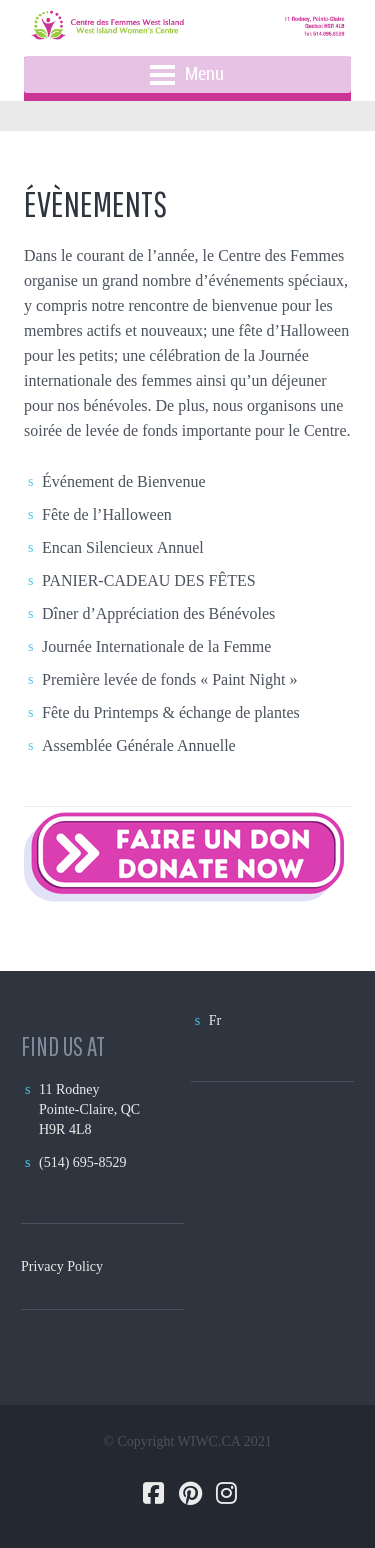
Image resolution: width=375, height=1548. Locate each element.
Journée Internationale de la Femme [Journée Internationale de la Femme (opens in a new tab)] (156, 646)
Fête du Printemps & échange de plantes (171, 712)
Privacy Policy (62, 1266)
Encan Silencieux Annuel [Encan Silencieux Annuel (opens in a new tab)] (123, 547)
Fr (215, 1020)
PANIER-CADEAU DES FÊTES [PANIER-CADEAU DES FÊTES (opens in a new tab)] (149, 580)
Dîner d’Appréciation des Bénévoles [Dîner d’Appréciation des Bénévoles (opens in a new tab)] (158, 613)
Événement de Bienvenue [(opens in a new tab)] (124, 481)
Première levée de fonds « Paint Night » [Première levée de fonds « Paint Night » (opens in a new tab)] (170, 679)
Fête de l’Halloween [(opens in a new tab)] (107, 514)
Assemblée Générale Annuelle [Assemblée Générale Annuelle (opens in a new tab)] (141, 745)
